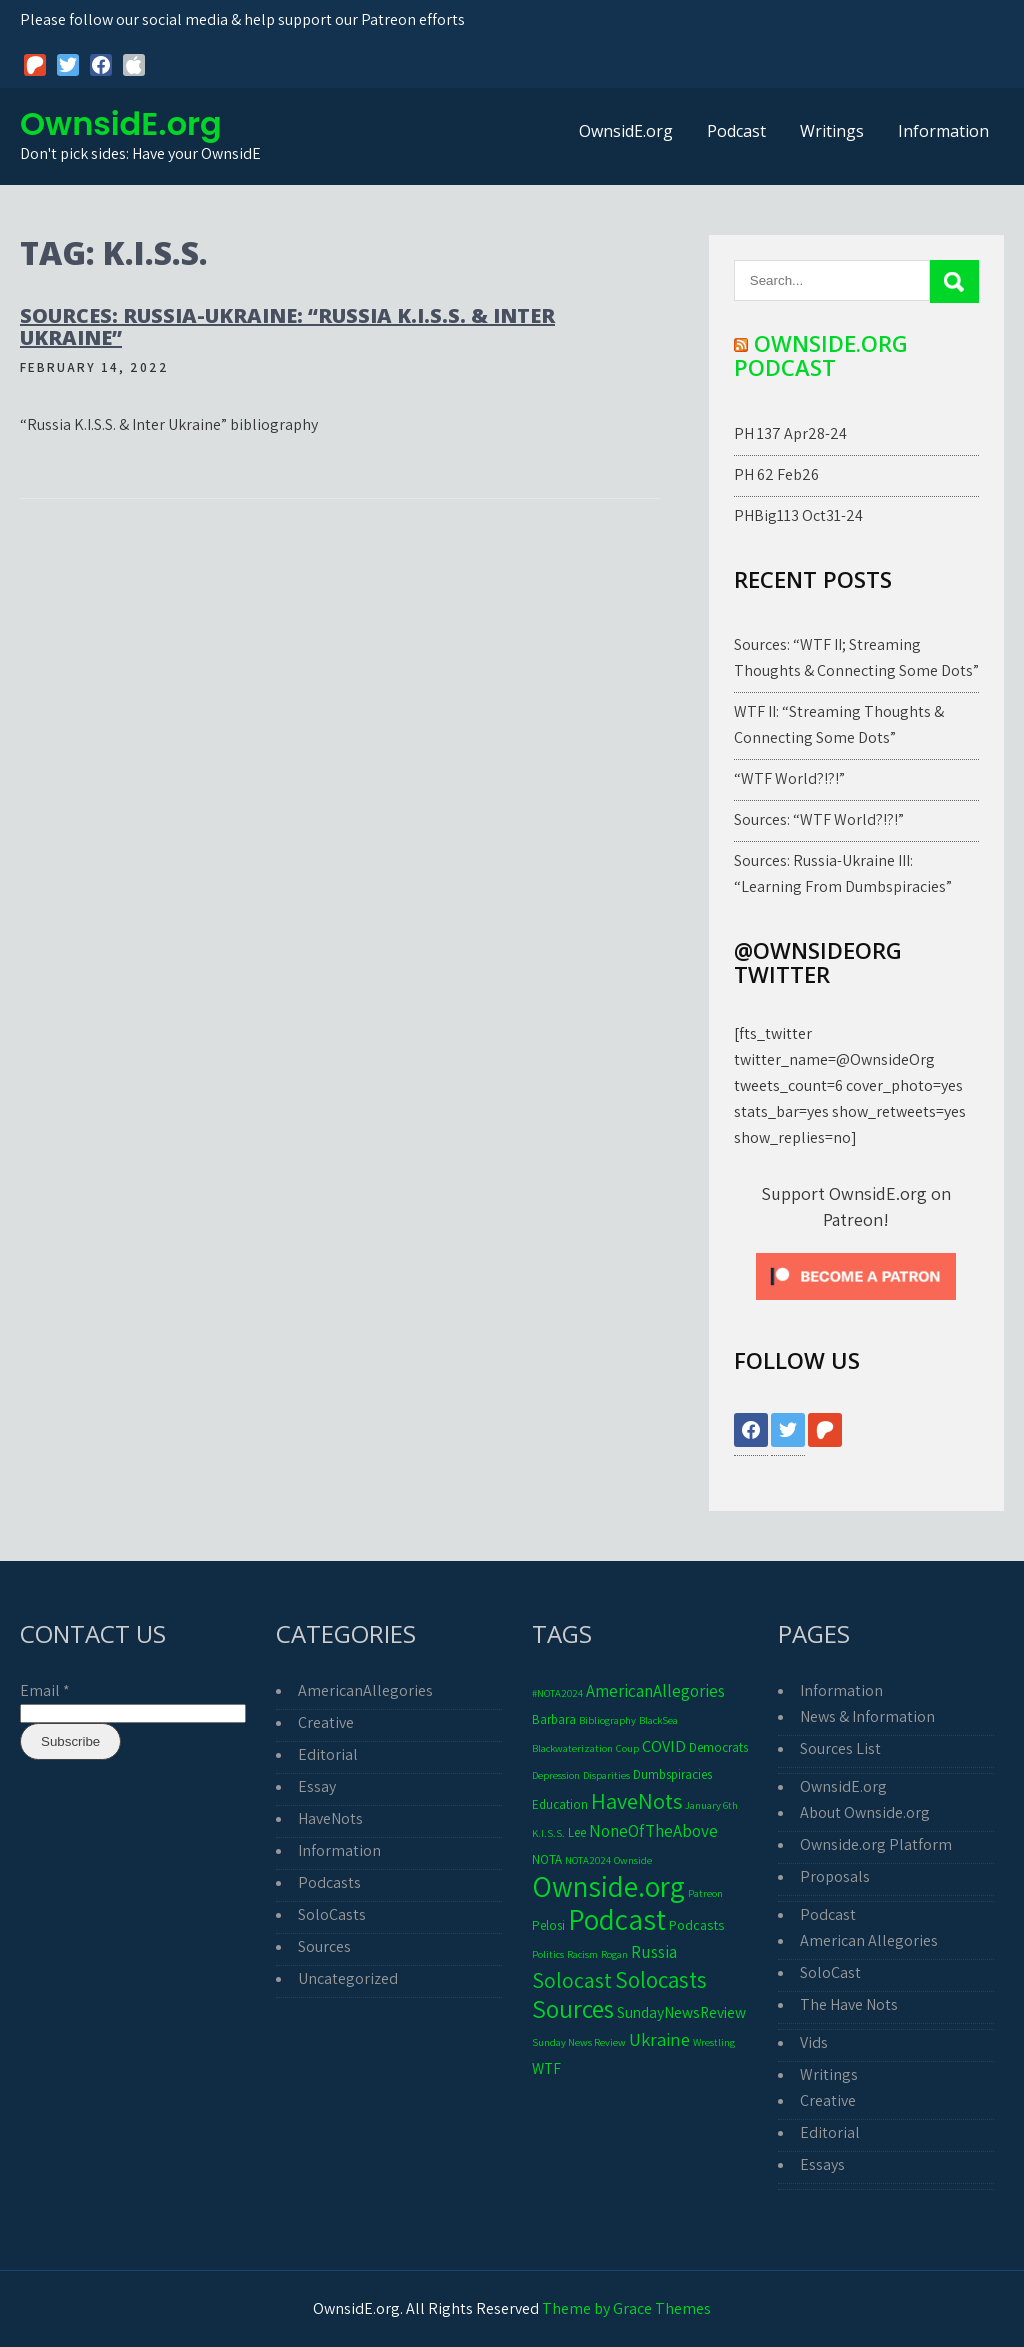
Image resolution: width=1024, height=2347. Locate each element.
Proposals (835, 1876)
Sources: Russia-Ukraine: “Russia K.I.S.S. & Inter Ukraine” (287, 326)
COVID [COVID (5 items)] (664, 1746)
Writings (832, 131)
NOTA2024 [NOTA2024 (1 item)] (588, 1860)
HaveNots (330, 1818)
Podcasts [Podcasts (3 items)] (696, 1924)
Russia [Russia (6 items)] (654, 1951)
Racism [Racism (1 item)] (582, 1954)
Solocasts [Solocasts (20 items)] (661, 1979)
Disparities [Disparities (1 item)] (606, 1775)
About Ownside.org (865, 1812)
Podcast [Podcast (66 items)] (617, 1919)
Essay (317, 1786)
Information (943, 131)
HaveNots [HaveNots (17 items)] (636, 1800)
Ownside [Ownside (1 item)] (633, 1860)
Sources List (840, 1748)
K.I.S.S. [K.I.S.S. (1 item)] (548, 1833)
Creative (326, 1722)
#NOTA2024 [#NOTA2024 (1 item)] (557, 1693)
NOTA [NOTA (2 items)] (547, 1859)
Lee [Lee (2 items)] (577, 1832)
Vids (814, 2042)
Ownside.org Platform (876, 1844)
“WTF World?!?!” (789, 778)
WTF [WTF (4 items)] (546, 2068)
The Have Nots (849, 2004)
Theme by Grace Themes (626, 2308)
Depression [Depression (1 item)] (556, 1775)
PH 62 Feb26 (776, 474)
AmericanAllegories (365, 1690)
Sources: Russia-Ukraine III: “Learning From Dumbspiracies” (843, 873)
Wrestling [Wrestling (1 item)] (714, 2042)
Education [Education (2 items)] (560, 1804)
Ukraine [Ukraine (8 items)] (659, 2039)
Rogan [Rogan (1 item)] (614, 1954)
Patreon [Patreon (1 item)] (705, 1893)
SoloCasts (332, 1914)
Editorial (328, 1754)
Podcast (736, 131)
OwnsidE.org (121, 123)
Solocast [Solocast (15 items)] (572, 1980)
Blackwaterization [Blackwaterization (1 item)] (572, 1748)
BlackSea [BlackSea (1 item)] (658, 1720)
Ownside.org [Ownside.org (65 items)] (608, 1886)
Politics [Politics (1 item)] (548, 1954)
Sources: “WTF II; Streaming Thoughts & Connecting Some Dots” (856, 657)
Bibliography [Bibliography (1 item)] (607, 1720)
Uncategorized (348, 1978)
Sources (324, 1946)
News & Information (867, 1716)
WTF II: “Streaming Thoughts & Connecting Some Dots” (839, 724)
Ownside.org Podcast (821, 355)
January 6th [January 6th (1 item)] (711, 1805)
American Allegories (869, 1940)
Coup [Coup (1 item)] (627, 1748)
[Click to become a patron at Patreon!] (856, 1304)
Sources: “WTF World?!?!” (819, 819)
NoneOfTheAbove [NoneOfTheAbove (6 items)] (653, 1830)
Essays (822, 2164)
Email (45, 1690)
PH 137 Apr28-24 (790, 433)
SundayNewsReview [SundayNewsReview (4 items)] (681, 2012)
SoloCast (830, 1972)
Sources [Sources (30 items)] (573, 2008)
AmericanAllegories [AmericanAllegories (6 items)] (655, 1690)
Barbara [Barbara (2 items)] (554, 1719)
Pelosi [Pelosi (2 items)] (548, 1925)
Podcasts (329, 1882)
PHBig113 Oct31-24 (798, 515)
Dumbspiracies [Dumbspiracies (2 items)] (672, 1774)
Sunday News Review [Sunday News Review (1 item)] (579, 2042)
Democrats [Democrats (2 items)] (718, 1747)
